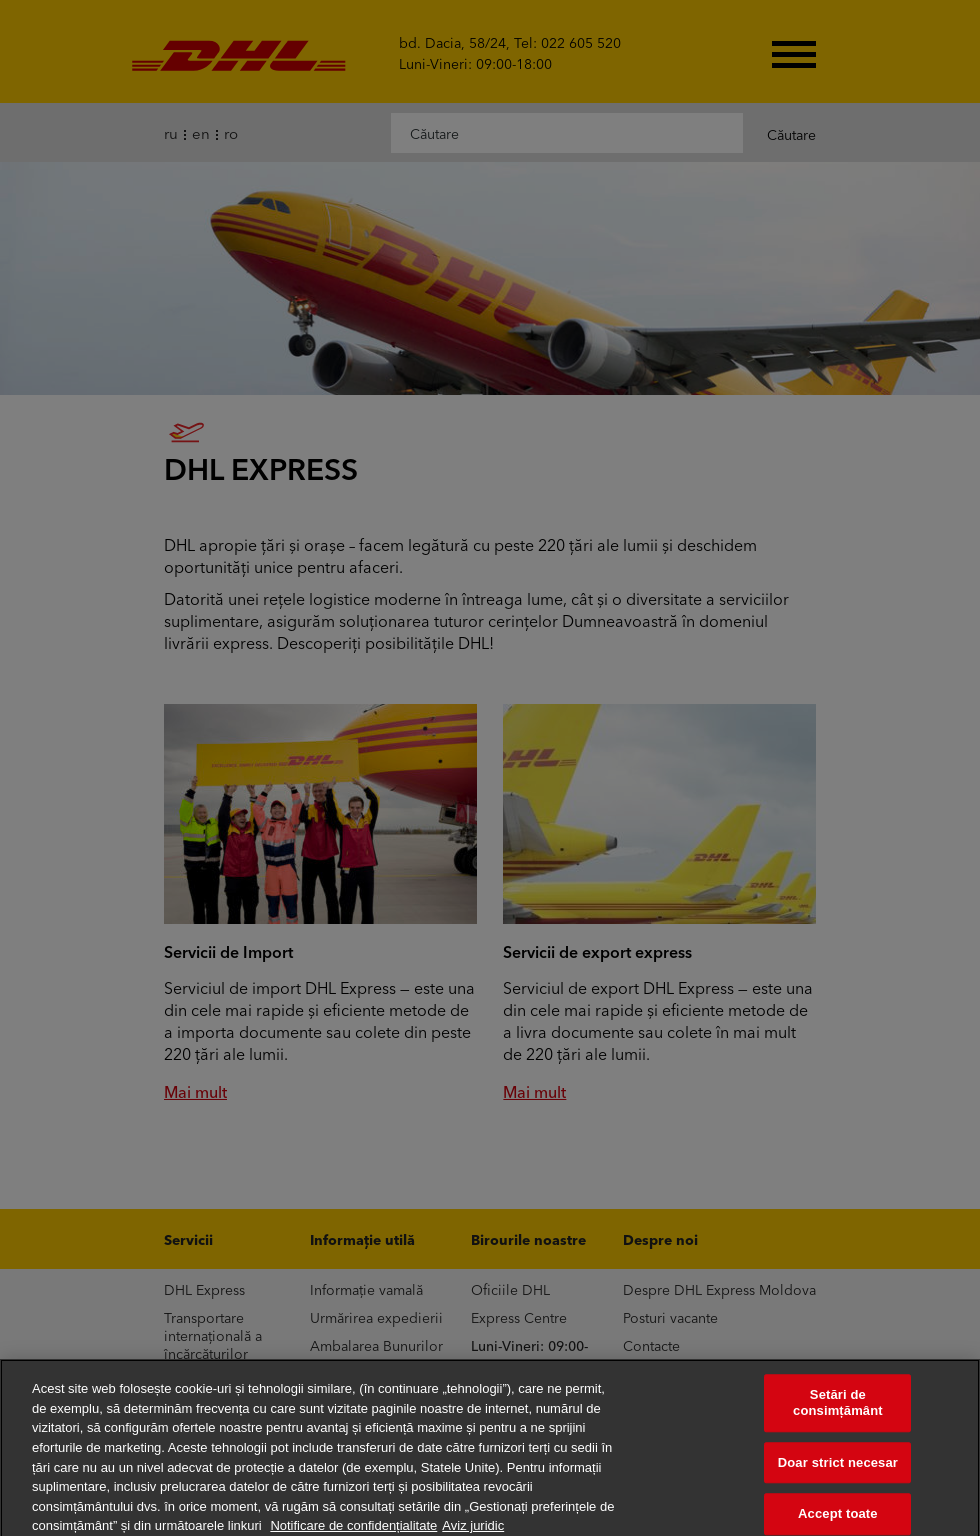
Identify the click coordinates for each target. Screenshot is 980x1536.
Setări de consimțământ (838, 1410)
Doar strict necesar (838, 1469)
